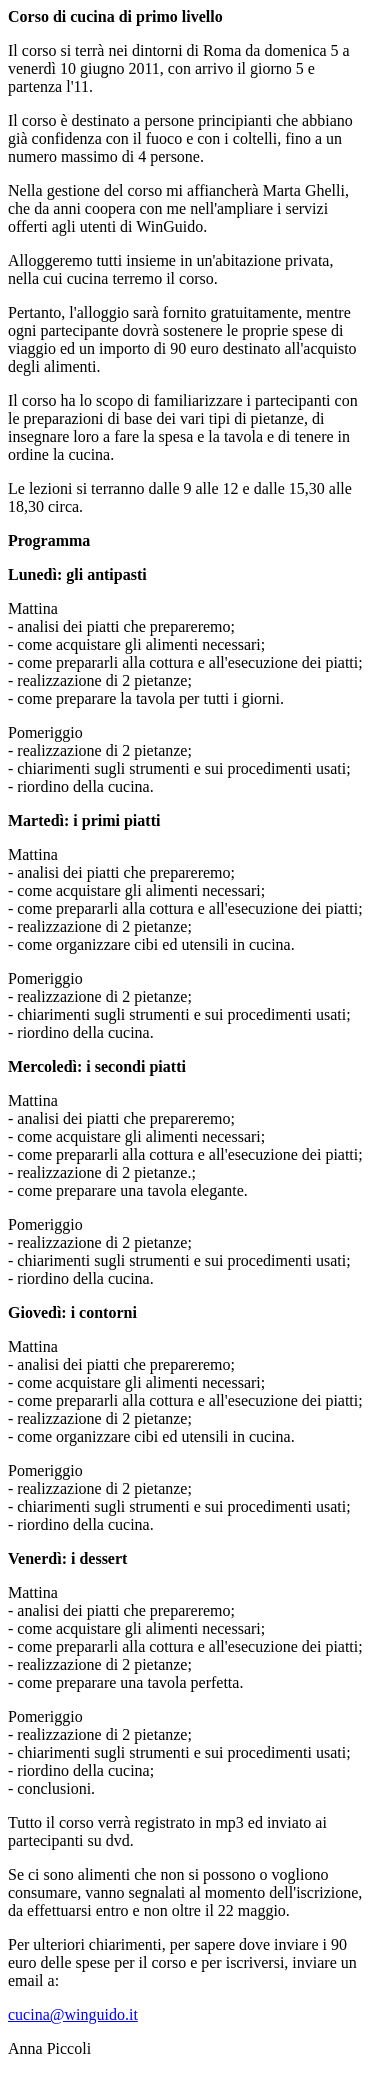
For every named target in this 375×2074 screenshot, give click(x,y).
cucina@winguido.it (73, 2014)
